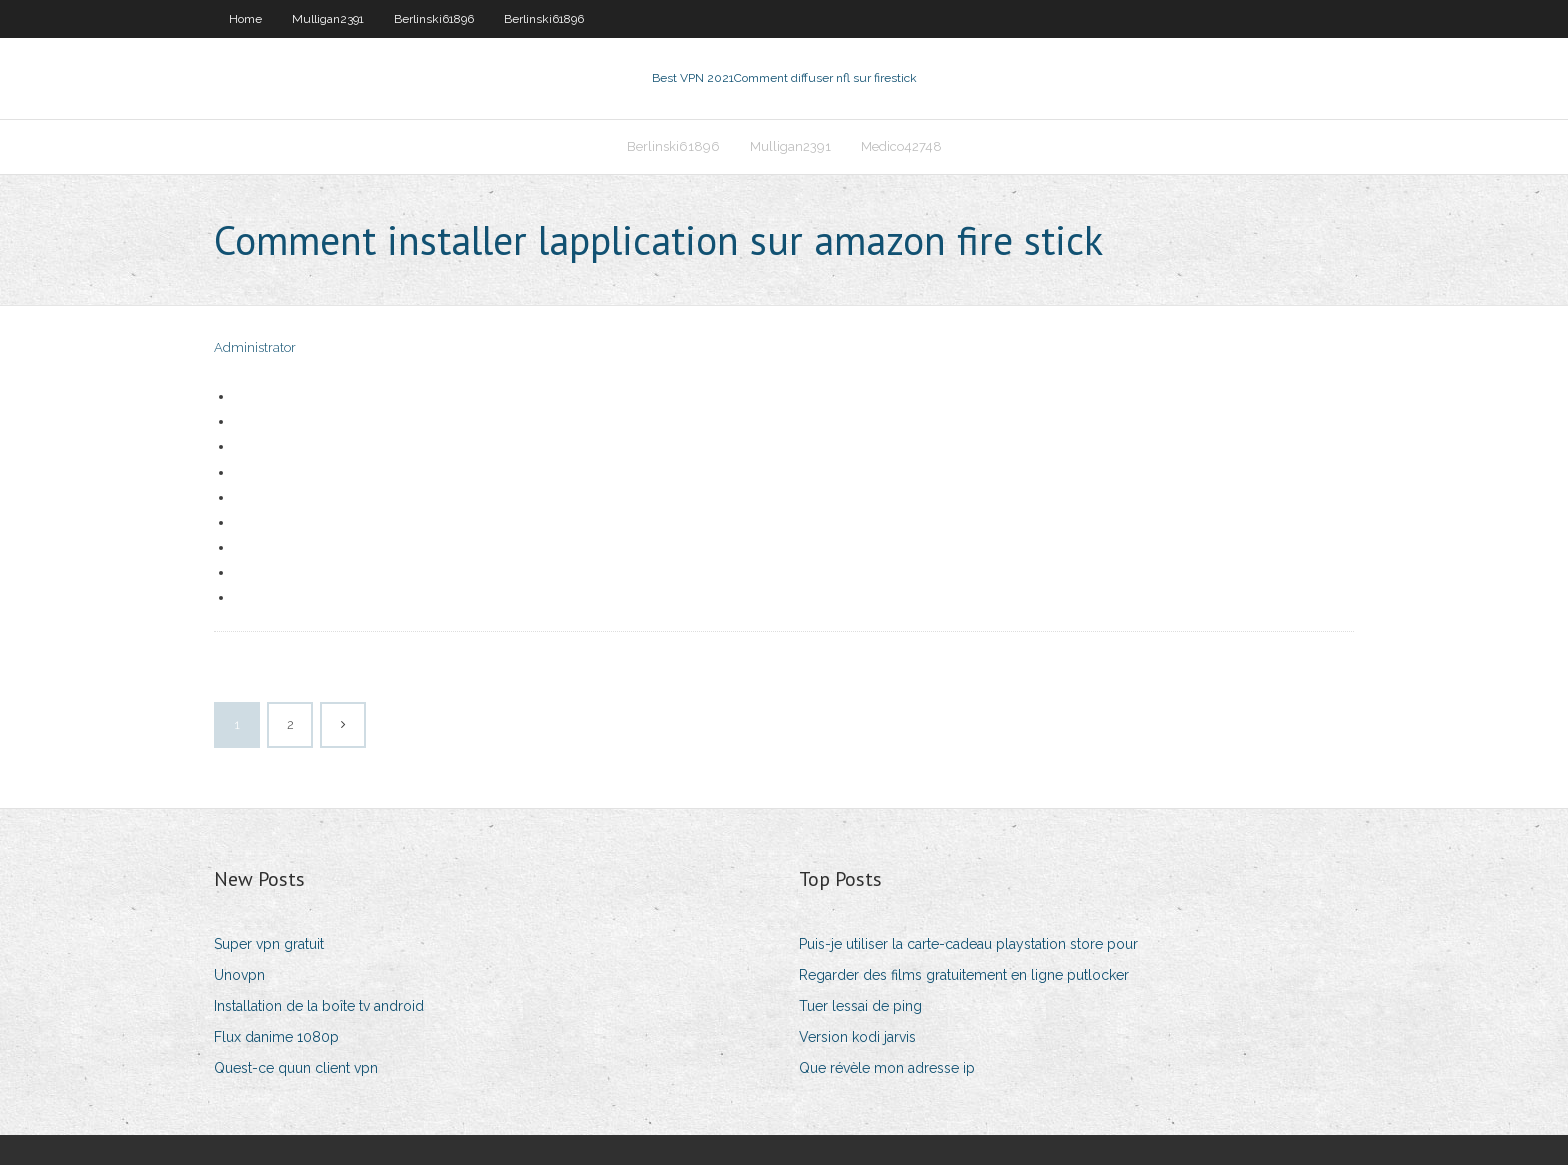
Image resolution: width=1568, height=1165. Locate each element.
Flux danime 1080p (276, 1037)
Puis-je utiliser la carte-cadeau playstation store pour (968, 944)
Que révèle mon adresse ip (887, 1068)
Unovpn (239, 975)
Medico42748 (901, 146)
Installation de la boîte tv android (319, 1006)
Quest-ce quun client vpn (296, 1068)
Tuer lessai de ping (860, 1006)
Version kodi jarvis (857, 1037)
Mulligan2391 (328, 19)
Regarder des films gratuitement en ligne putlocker (964, 975)
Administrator (255, 347)
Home (245, 19)
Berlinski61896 (434, 19)
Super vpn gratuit (269, 944)
